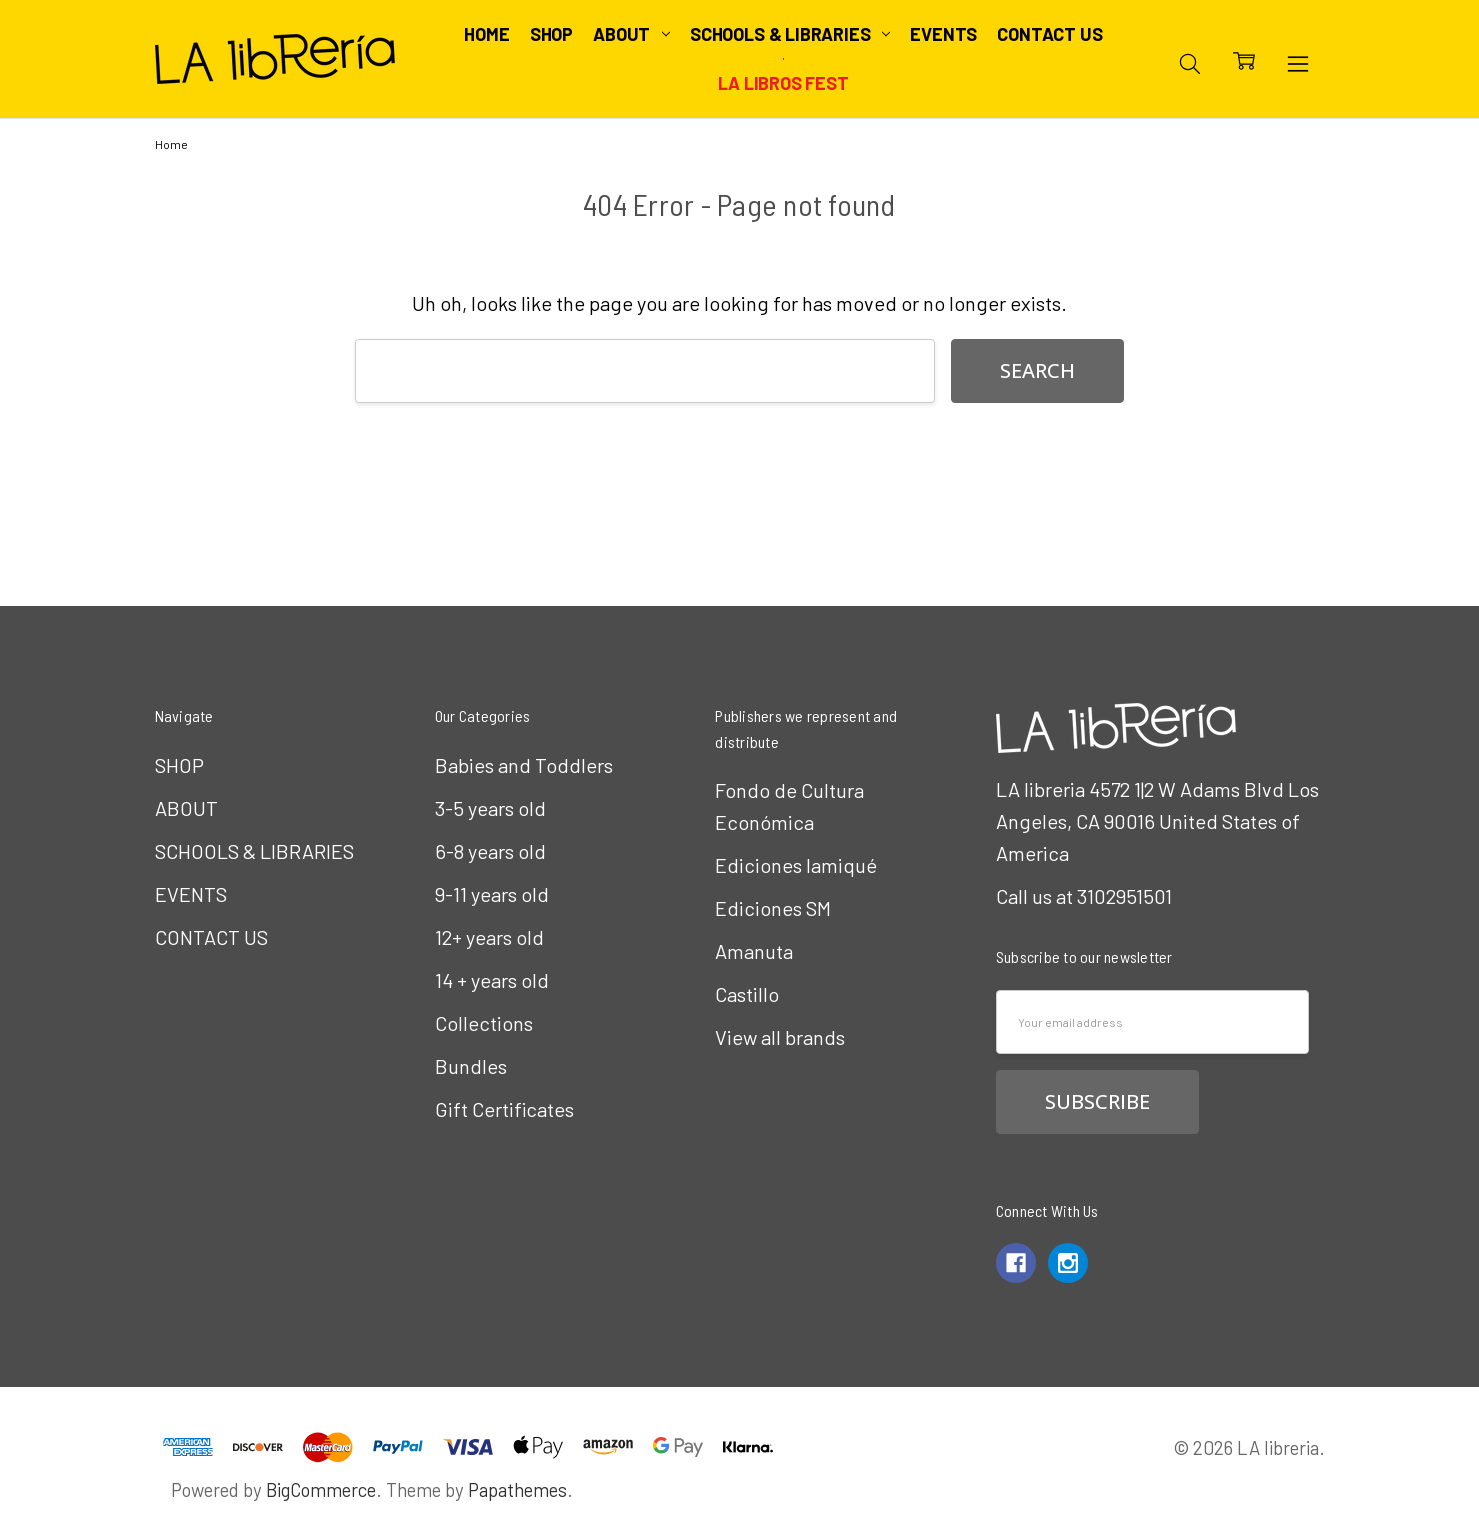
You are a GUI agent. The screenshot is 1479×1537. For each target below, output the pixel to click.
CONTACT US (1049, 34)
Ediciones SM (773, 908)
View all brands (780, 1037)
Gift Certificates (504, 1109)
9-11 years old (492, 894)
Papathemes (517, 1489)
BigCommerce (321, 1489)
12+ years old (489, 937)
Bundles (471, 1066)
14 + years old (492, 980)
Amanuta (754, 951)
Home (486, 34)
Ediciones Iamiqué (796, 865)
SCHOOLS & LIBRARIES (790, 34)
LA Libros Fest (783, 83)
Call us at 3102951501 (1084, 896)
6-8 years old (490, 851)
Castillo (747, 994)
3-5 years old (490, 808)
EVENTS (943, 34)
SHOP (551, 34)
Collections (484, 1023)
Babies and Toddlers (524, 765)
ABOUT (631, 34)
